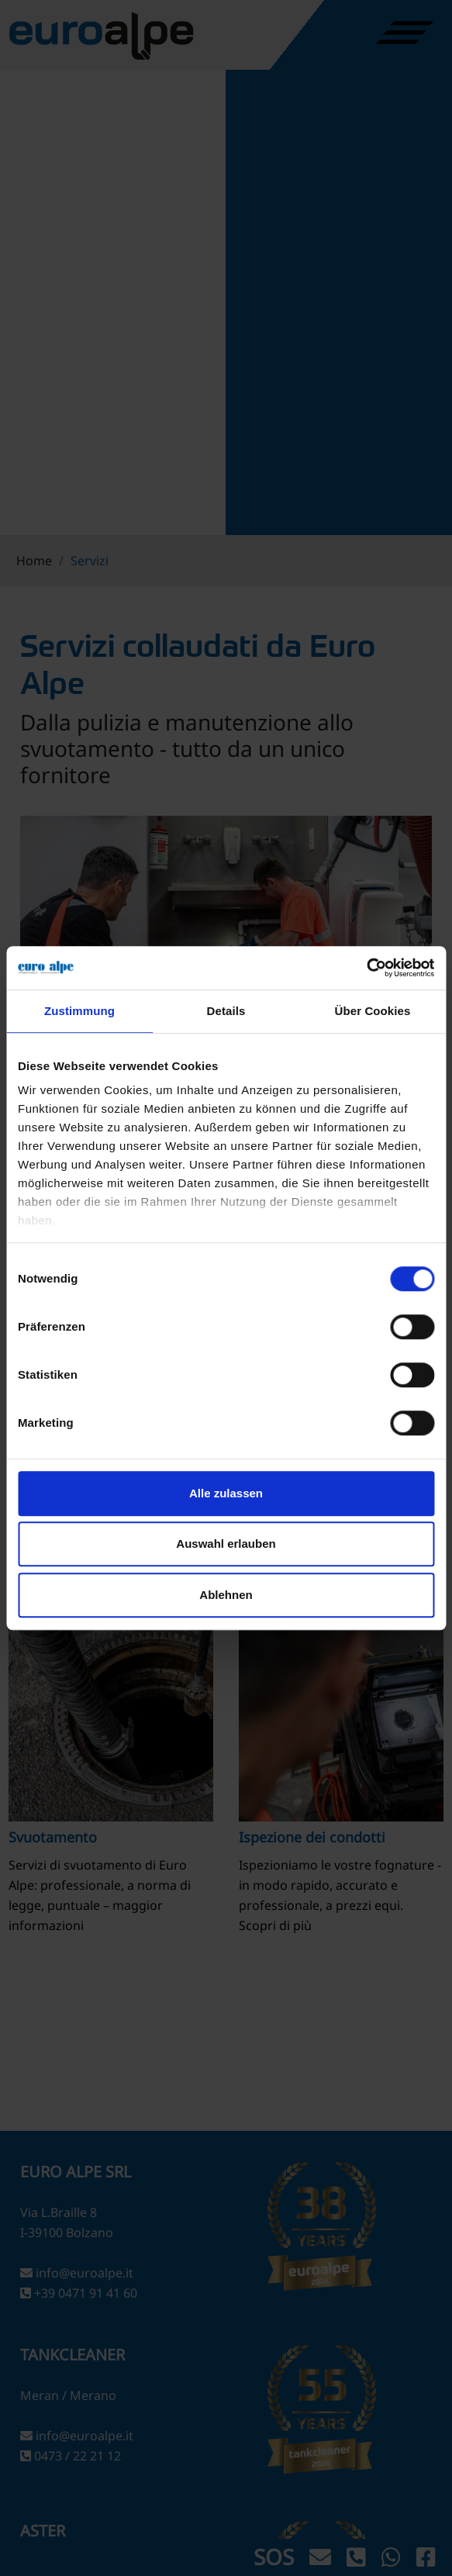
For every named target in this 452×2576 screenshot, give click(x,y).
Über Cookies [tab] (373, 1010)
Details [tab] (226, 1010)
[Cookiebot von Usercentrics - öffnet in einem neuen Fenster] (366, 968)
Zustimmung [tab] (79, 1010)
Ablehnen (225, 1594)
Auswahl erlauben (225, 1543)
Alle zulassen (226, 1493)
